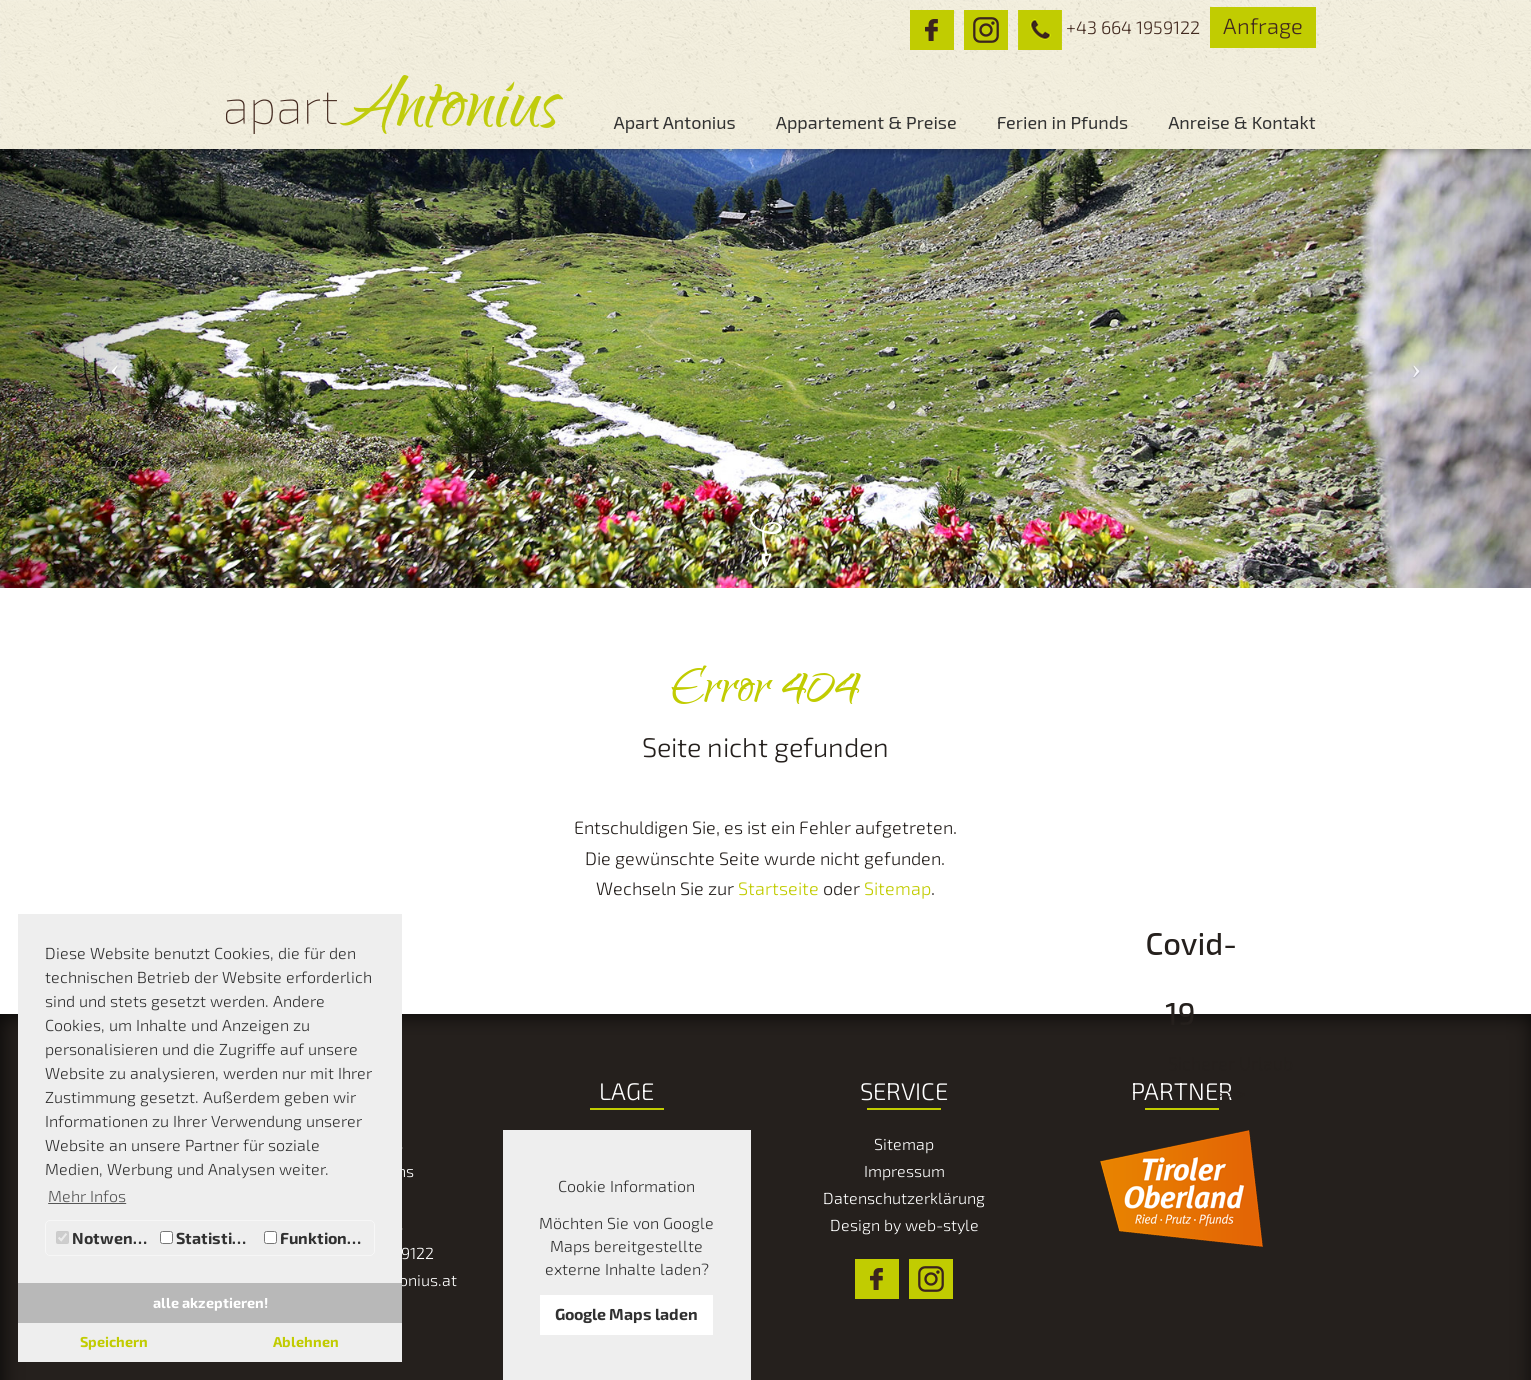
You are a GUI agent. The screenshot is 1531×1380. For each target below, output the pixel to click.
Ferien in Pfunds (1062, 122)
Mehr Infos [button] (87, 1195)
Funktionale (317, 1237)
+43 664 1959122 (1104, 27)
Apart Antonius (674, 122)
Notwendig (105, 1237)
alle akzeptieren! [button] (210, 1302)
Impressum (904, 1170)
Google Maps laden (626, 1313)
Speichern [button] (114, 1341)
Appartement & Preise (866, 122)
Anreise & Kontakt (1241, 122)
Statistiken (209, 1237)
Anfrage (1263, 25)
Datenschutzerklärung (904, 1197)
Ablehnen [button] (306, 1341)
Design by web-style (904, 1224)
